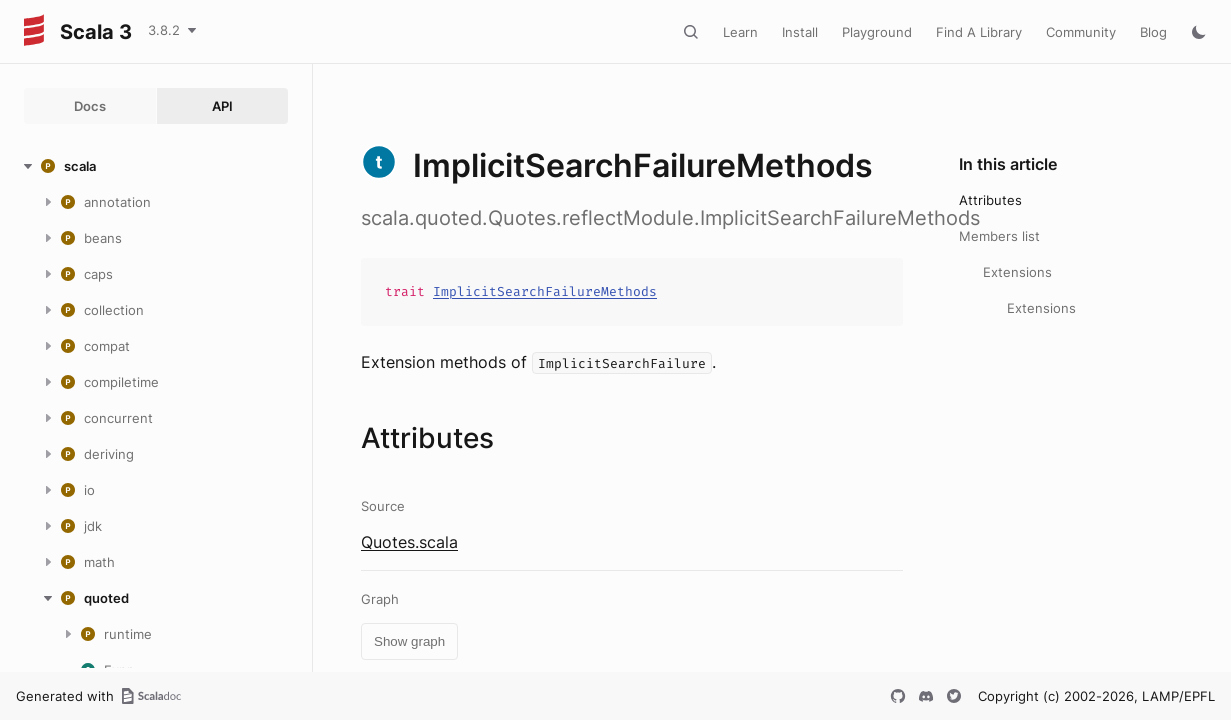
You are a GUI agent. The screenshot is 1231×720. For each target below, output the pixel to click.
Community (1081, 32)
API (222, 106)
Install (800, 32)
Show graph (409, 641)
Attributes (990, 200)
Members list (999, 236)
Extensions (1017, 272)
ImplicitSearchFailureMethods (545, 291)
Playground (877, 32)
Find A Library (979, 32)
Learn (740, 32)
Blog (1153, 32)
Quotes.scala (409, 542)
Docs (90, 106)
